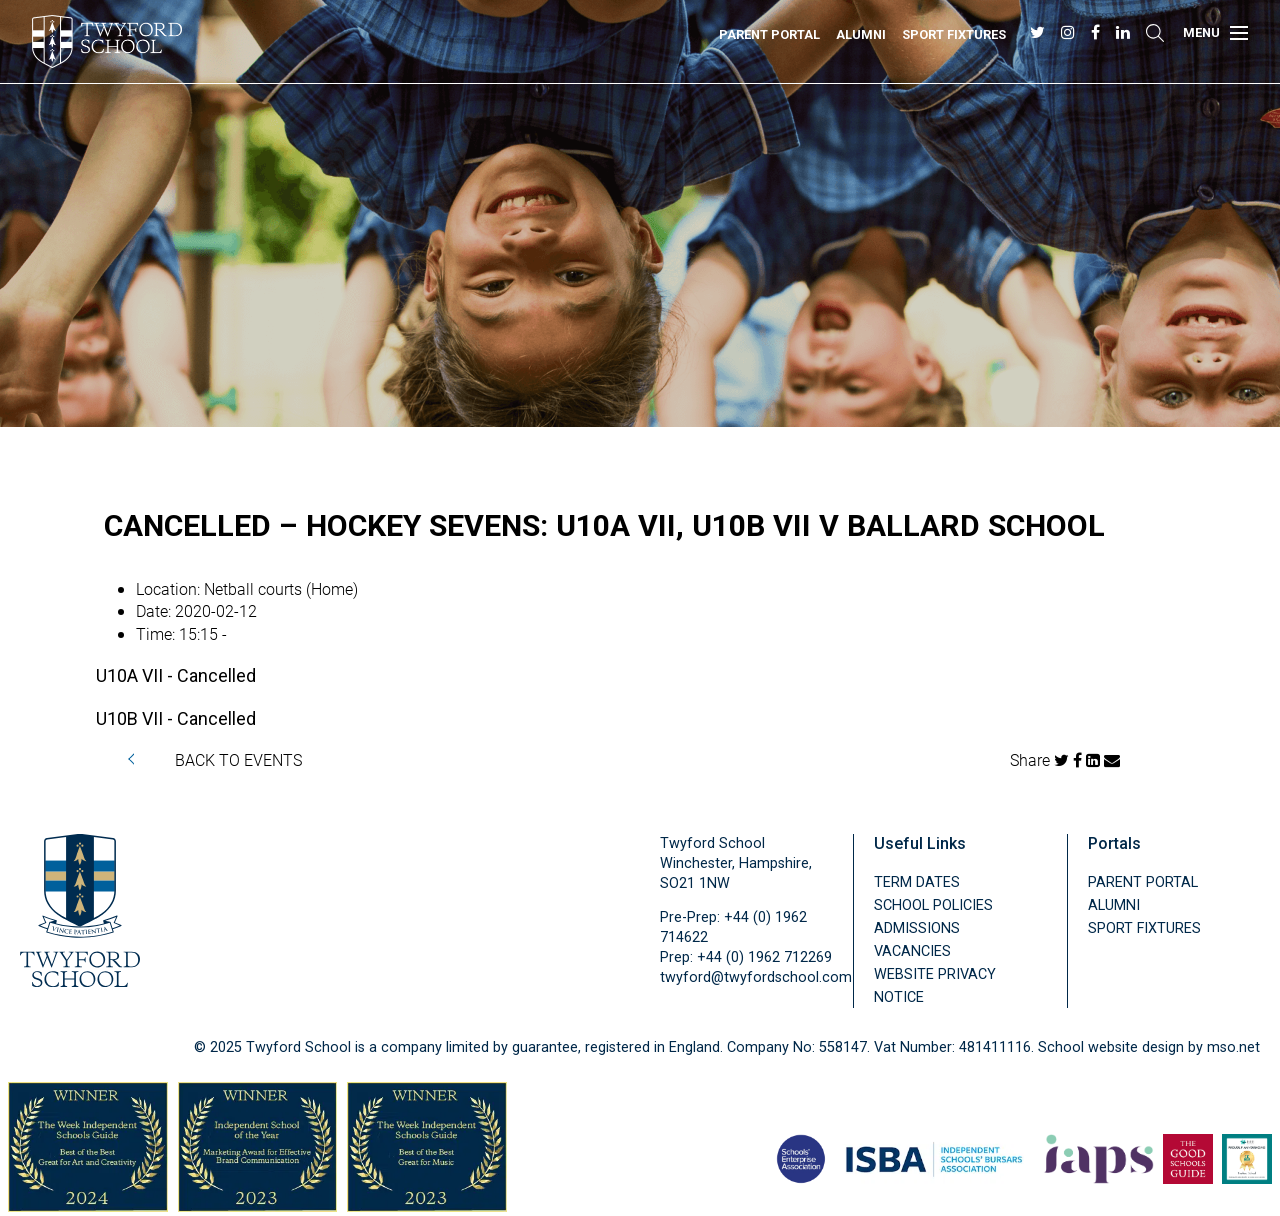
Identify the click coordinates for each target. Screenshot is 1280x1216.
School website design (1111, 1047)
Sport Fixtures (954, 34)
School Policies (933, 905)
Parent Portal (769, 34)
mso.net (1233, 1047)
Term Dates (917, 882)
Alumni (861, 34)
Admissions (917, 928)
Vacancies (912, 951)
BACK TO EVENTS (238, 759)
